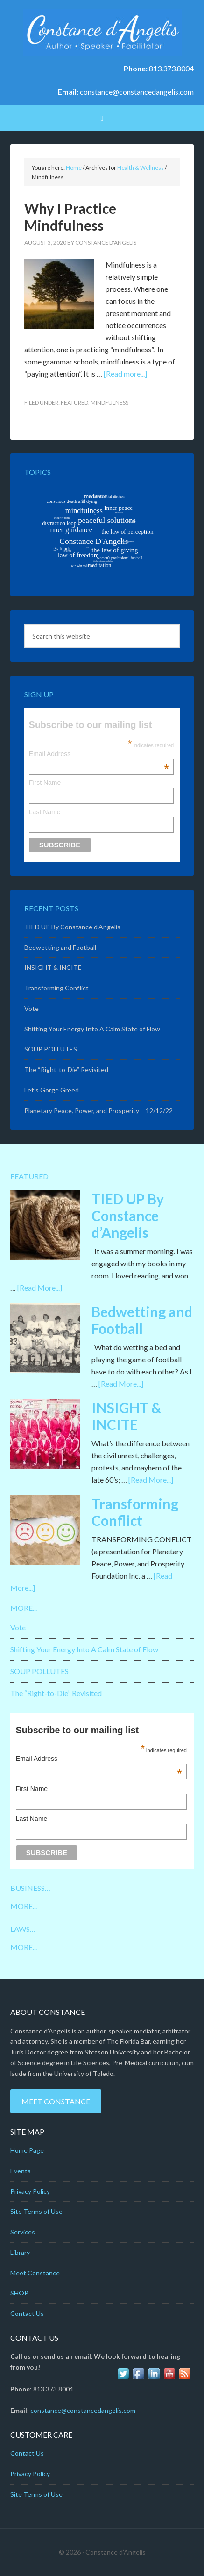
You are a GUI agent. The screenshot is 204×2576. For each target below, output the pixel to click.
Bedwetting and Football (60, 947)
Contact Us (27, 2313)
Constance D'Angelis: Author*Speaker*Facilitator (102, 32)
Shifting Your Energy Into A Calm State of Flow (92, 1029)
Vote (31, 1008)
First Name (45, 782)
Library (20, 2252)
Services (22, 2232)
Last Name (45, 812)
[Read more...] (125, 373)
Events (20, 2171)
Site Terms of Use (36, 2211)
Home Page (27, 2150)
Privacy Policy (30, 2191)
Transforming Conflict (56, 988)
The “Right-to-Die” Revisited (66, 1069)
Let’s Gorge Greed (51, 1090)
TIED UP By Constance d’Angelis (72, 927)
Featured (74, 402)
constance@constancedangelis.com (137, 91)
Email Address (99, 753)
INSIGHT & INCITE (53, 967)
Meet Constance (55, 2101)
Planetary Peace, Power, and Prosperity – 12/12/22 (98, 1110)
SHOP (19, 2293)
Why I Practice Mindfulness (70, 217)
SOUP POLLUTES (50, 1049)
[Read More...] (39, 1287)
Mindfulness (109, 402)
